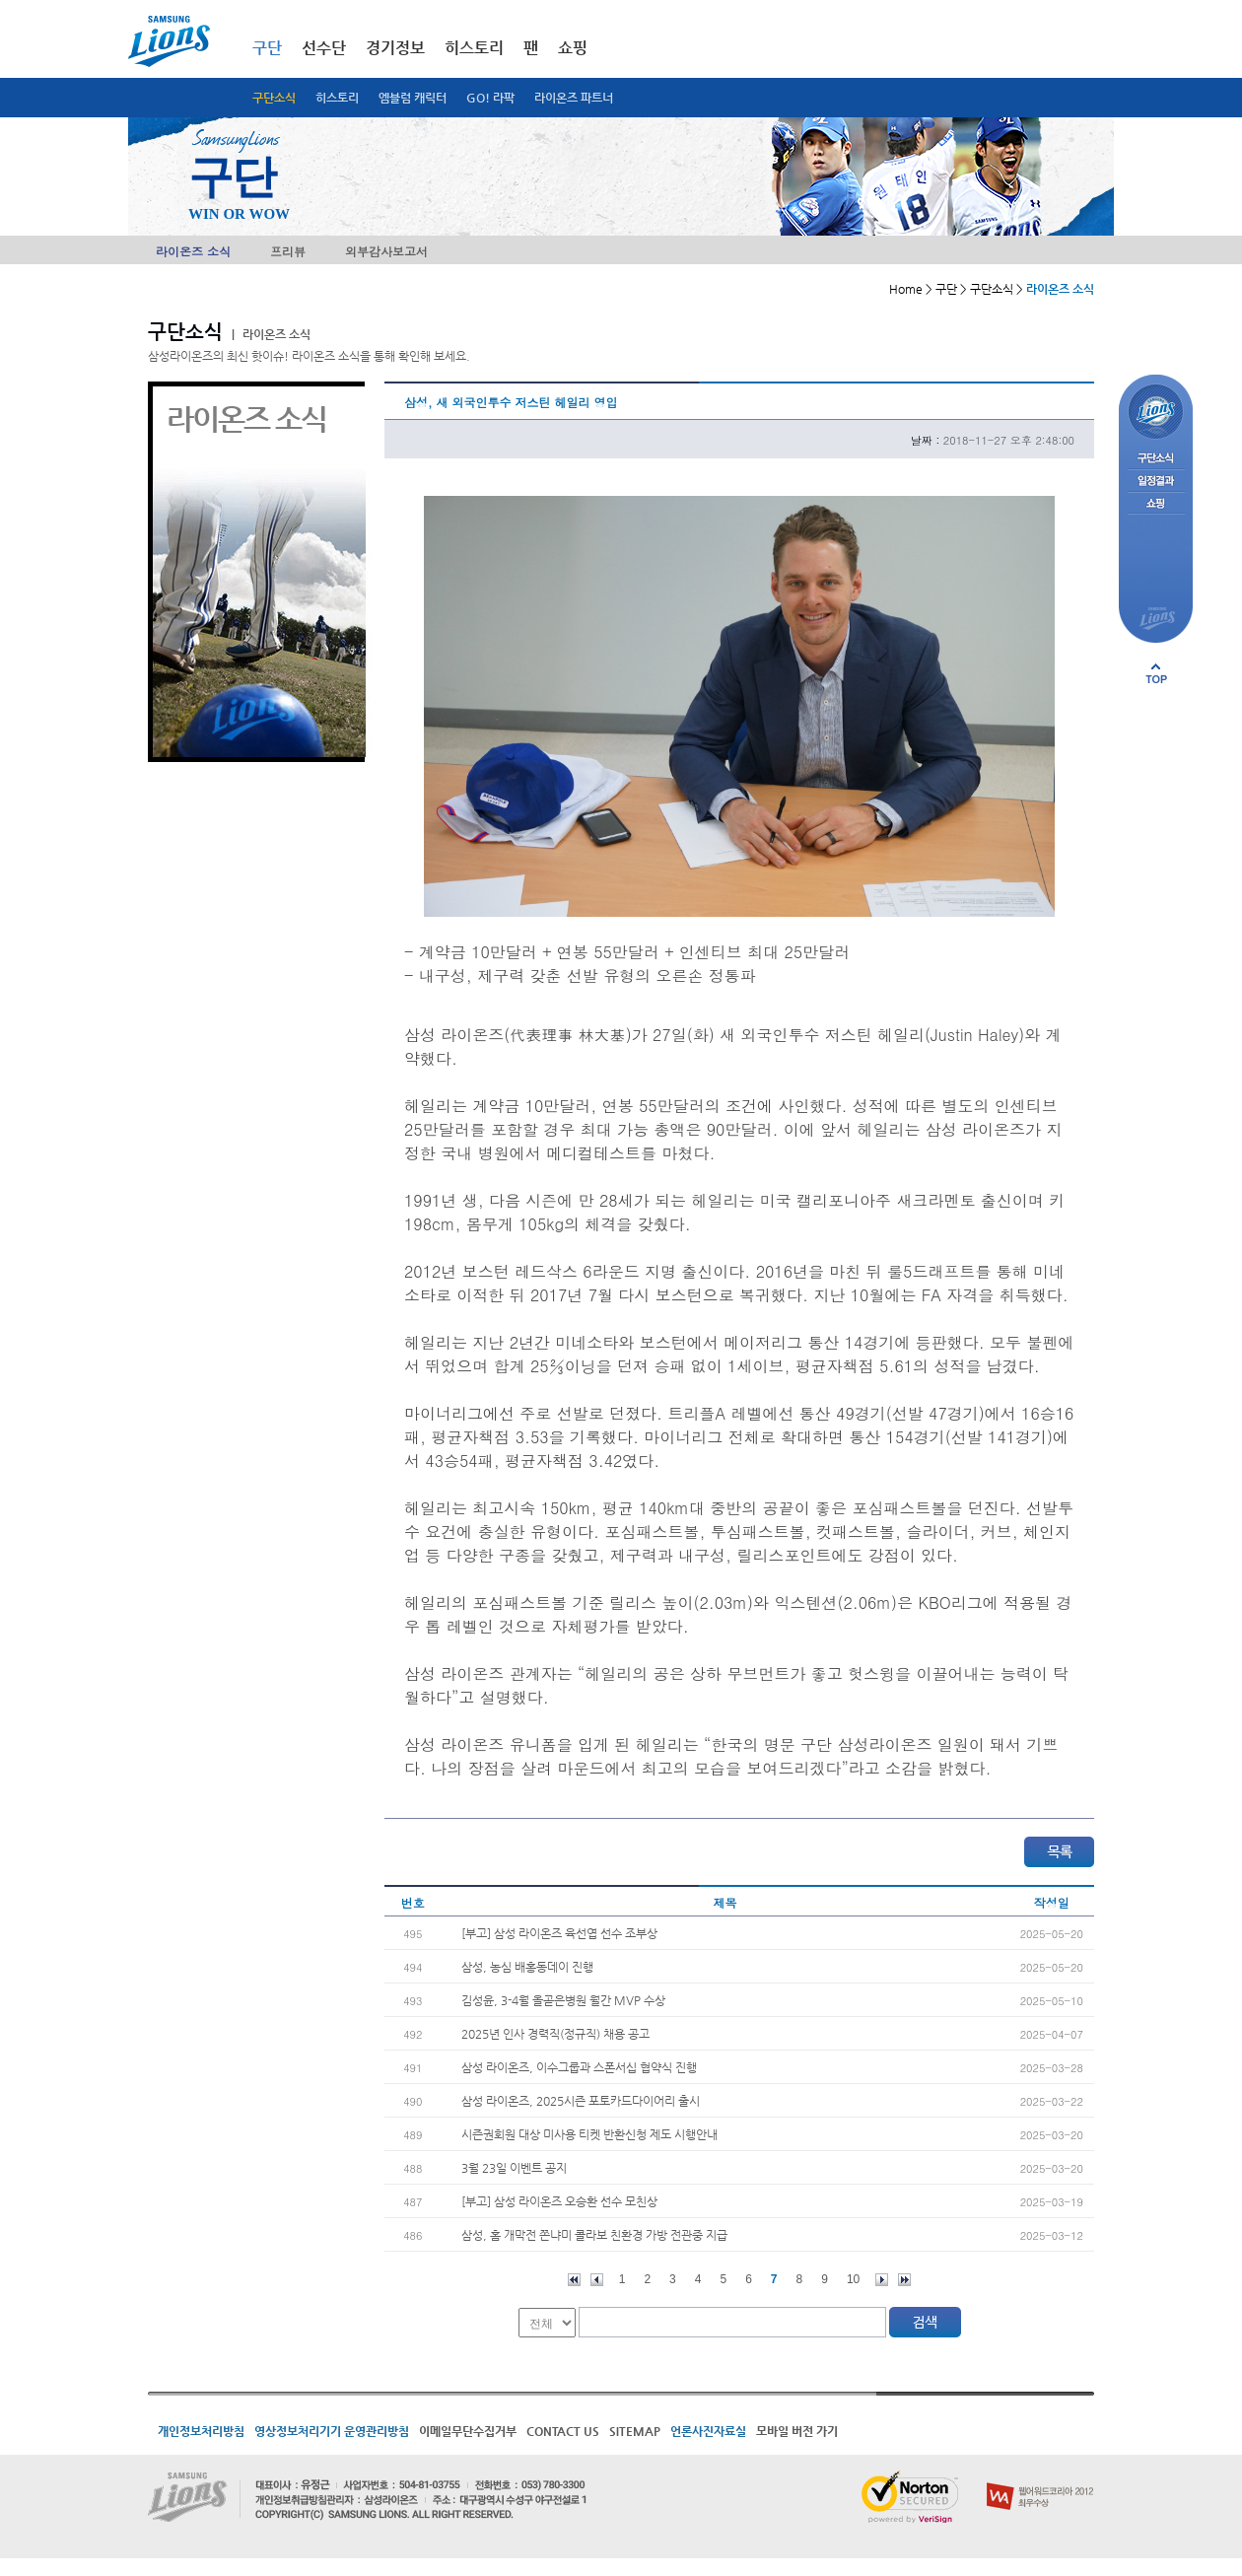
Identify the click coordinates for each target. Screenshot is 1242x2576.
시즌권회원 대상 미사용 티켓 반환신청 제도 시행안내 (589, 2134)
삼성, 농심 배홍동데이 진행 (527, 1967)
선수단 (324, 47)
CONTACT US (562, 2431)
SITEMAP (634, 2431)
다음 (881, 2279)
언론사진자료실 (708, 2431)
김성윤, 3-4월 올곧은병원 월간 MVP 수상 (563, 2000)
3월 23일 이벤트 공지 (514, 2168)
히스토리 (337, 97)
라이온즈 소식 (193, 251)
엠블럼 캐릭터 (413, 97)
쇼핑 (572, 47)
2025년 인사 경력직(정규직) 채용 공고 (555, 2034)
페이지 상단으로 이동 (1156, 673)
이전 (597, 2279)
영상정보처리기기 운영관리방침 (331, 2431)
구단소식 (274, 97)
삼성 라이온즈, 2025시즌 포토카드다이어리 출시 (580, 2101)
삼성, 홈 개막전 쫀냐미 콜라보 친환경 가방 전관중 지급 (594, 2235)
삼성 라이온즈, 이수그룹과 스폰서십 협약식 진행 (579, 2067)
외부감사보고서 (386, 251)
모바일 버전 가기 (797, 2431)
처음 (574, 2279)
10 (853, 2279)
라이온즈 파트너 (573, 97)
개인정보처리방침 (201, 2431)
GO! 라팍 (490, 97)
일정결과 (1156, 481)
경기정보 (395, 47)
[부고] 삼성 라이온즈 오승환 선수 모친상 (559, 2201)
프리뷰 (288, 251)
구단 (267, 47)
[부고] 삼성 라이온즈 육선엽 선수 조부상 (559, 1933)
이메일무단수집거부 (468, 2431)
